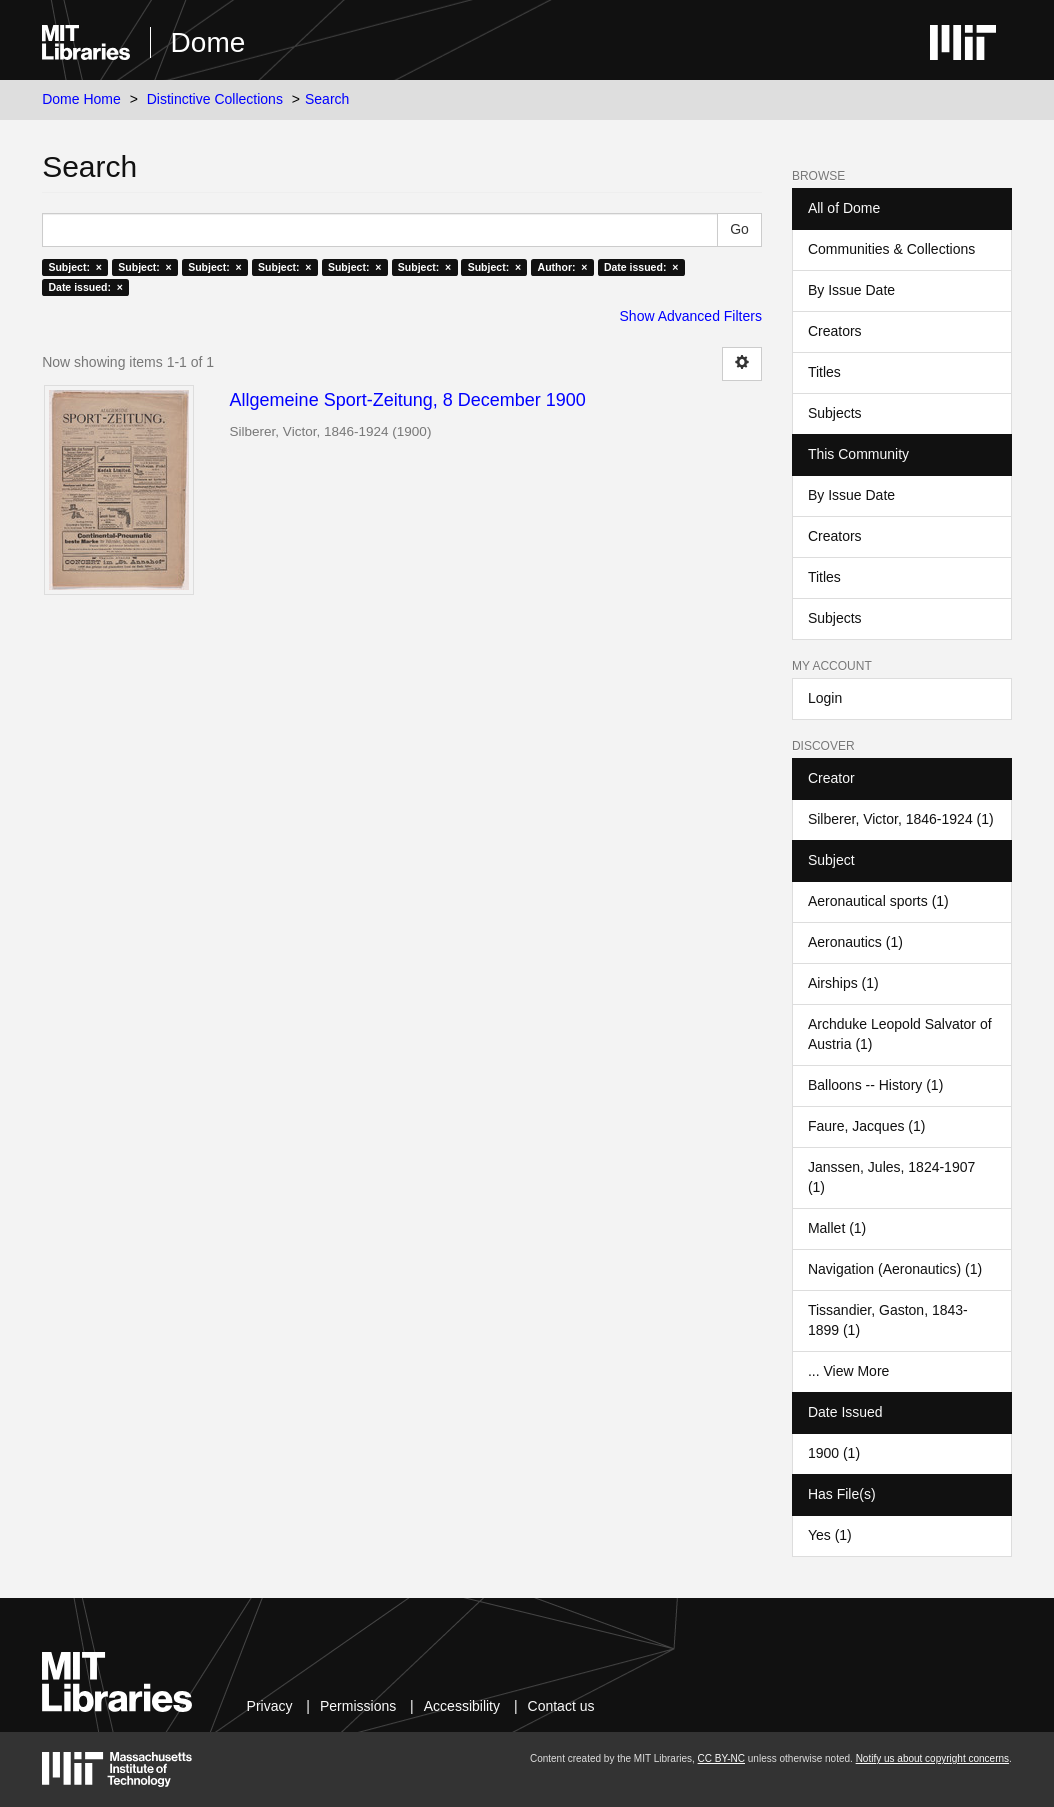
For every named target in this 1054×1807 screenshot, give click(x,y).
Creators (835, 331)
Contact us (561, 1706)
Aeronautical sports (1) (878, 901)
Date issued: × (641, 267)
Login (825, 698)
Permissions (358, 1706)
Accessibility (462, 1706)
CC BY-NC (721, 1758)
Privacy (270, 1706)
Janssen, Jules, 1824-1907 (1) (891, 1177)
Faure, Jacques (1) (867, 1126)
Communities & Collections (891, 249)
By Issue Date (851, 290)
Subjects (835, 413)
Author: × (563, 267)
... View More (848, 1371)
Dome (208, 42)
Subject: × (74, 267)
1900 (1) (834, 1453)
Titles (824, 372)
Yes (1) (830, 1535)
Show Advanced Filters (691, 316)
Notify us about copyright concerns (932, 1758)
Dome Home (81, 99)
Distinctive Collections (215, 99)
